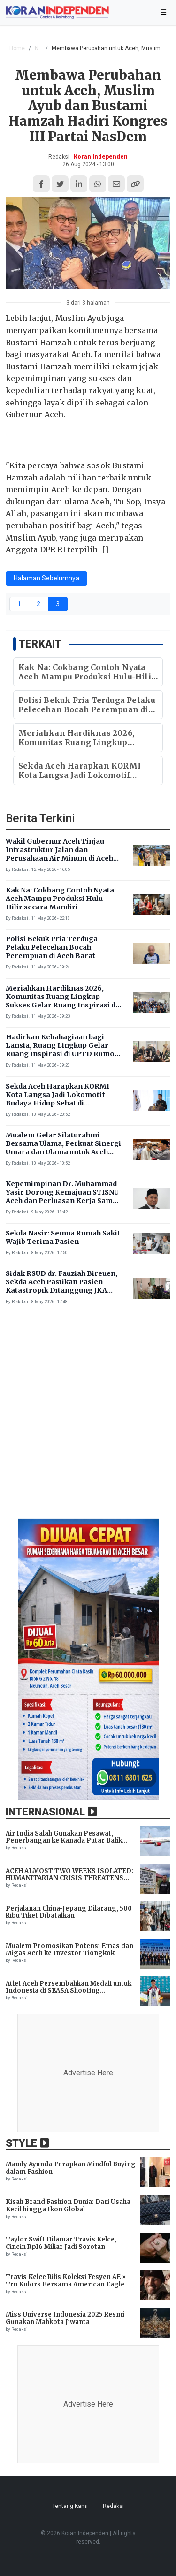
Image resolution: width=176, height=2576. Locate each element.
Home (17, 48)
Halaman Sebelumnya (46, 578)
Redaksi (113, 2506)
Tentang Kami (70, 2506)
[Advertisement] (88, 1418)
